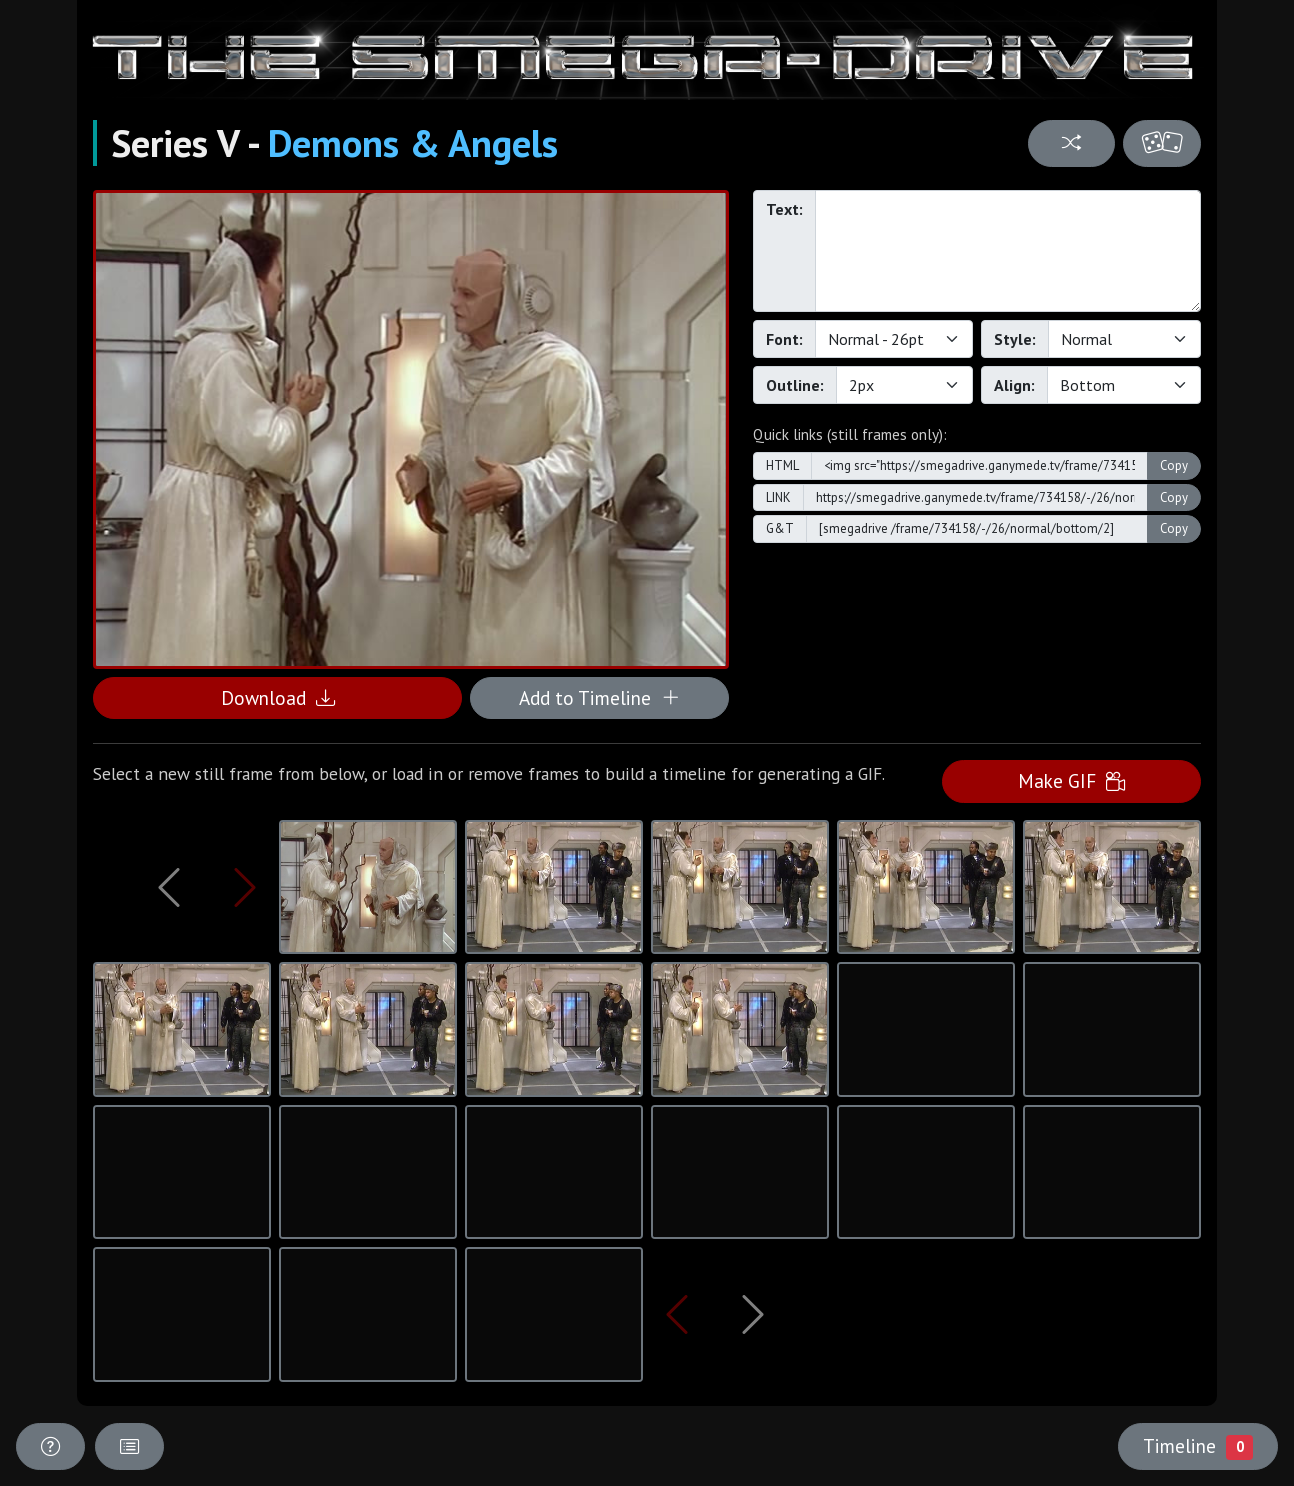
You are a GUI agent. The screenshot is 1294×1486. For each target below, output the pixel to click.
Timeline (1198, 1446)
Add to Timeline (599, 697)
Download (278, 697)
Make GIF (1071, 780)
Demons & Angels (413, 143)
